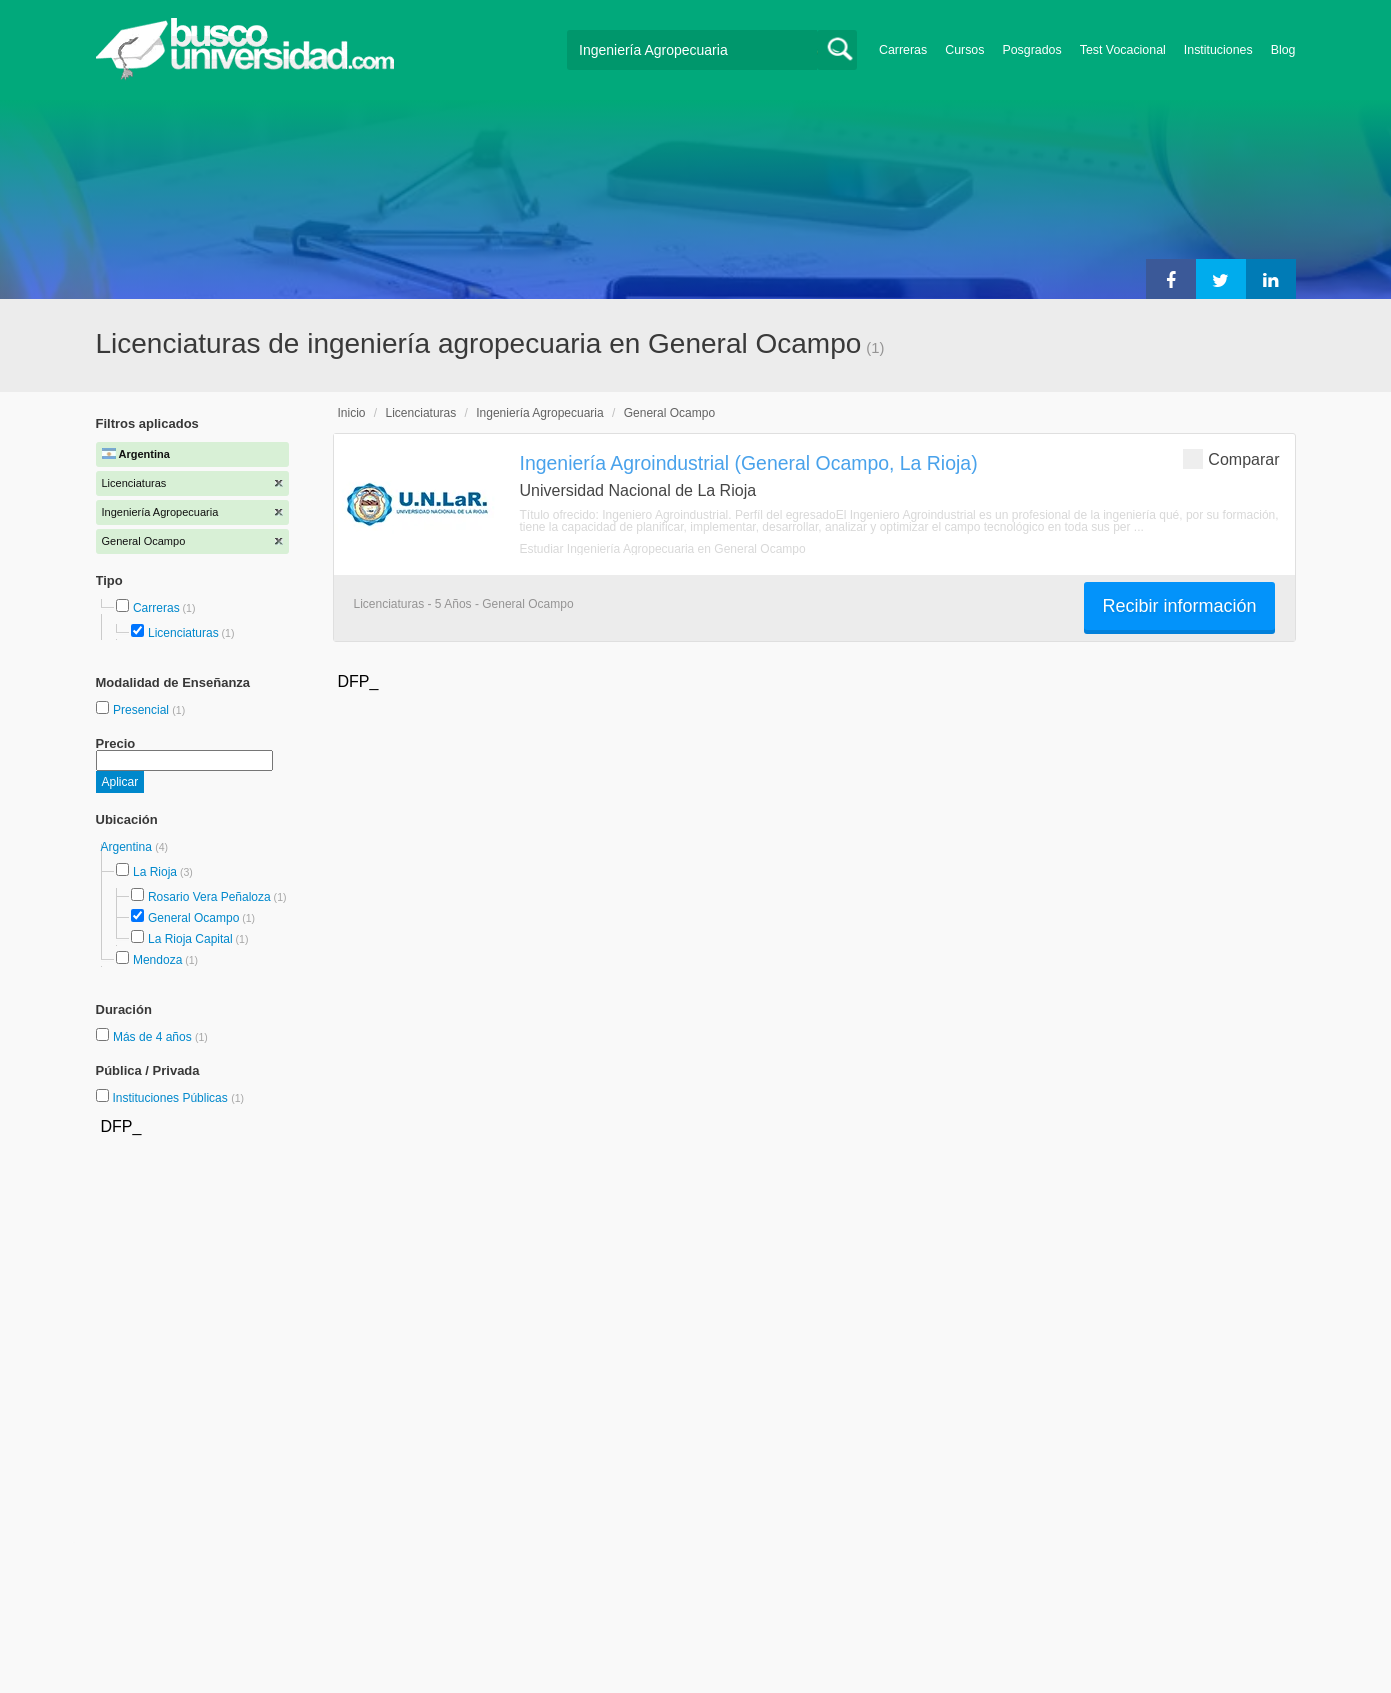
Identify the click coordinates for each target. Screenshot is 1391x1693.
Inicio (352, 413)
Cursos (964, 50)
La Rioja (155, 872)
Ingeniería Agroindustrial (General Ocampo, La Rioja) (749, 463)
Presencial (142, 710)
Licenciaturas (183, 633)
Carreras (903, 50)
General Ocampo (193, 918)
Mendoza (157, 960)
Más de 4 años (154, 1037)
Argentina (128, 847)
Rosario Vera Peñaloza (209, 897)
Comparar (1231, 458)
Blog (1283, 50)
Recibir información (1179, 606)
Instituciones (1218, 50)
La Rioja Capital (190, 939)
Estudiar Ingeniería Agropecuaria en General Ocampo (663, 549)
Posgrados (1031, 50)
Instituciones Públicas (178, 1098)
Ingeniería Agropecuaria (539, 413)
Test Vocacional (1123, 50)
